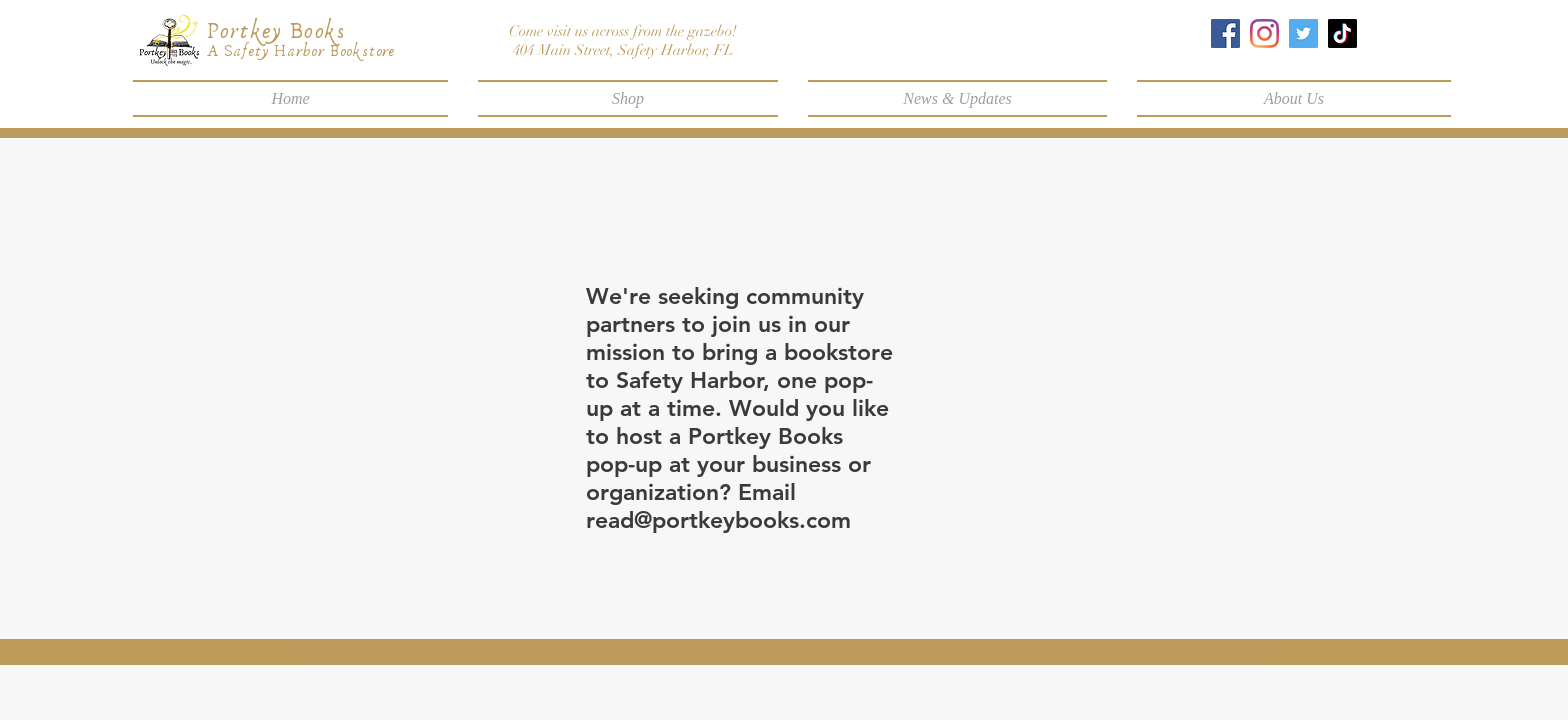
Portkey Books (276, 31)
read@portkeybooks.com (718, 520)
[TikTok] (1342, 33)
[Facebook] (1225, 33)
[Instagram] (1264, 33)
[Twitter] (1303, 33)
